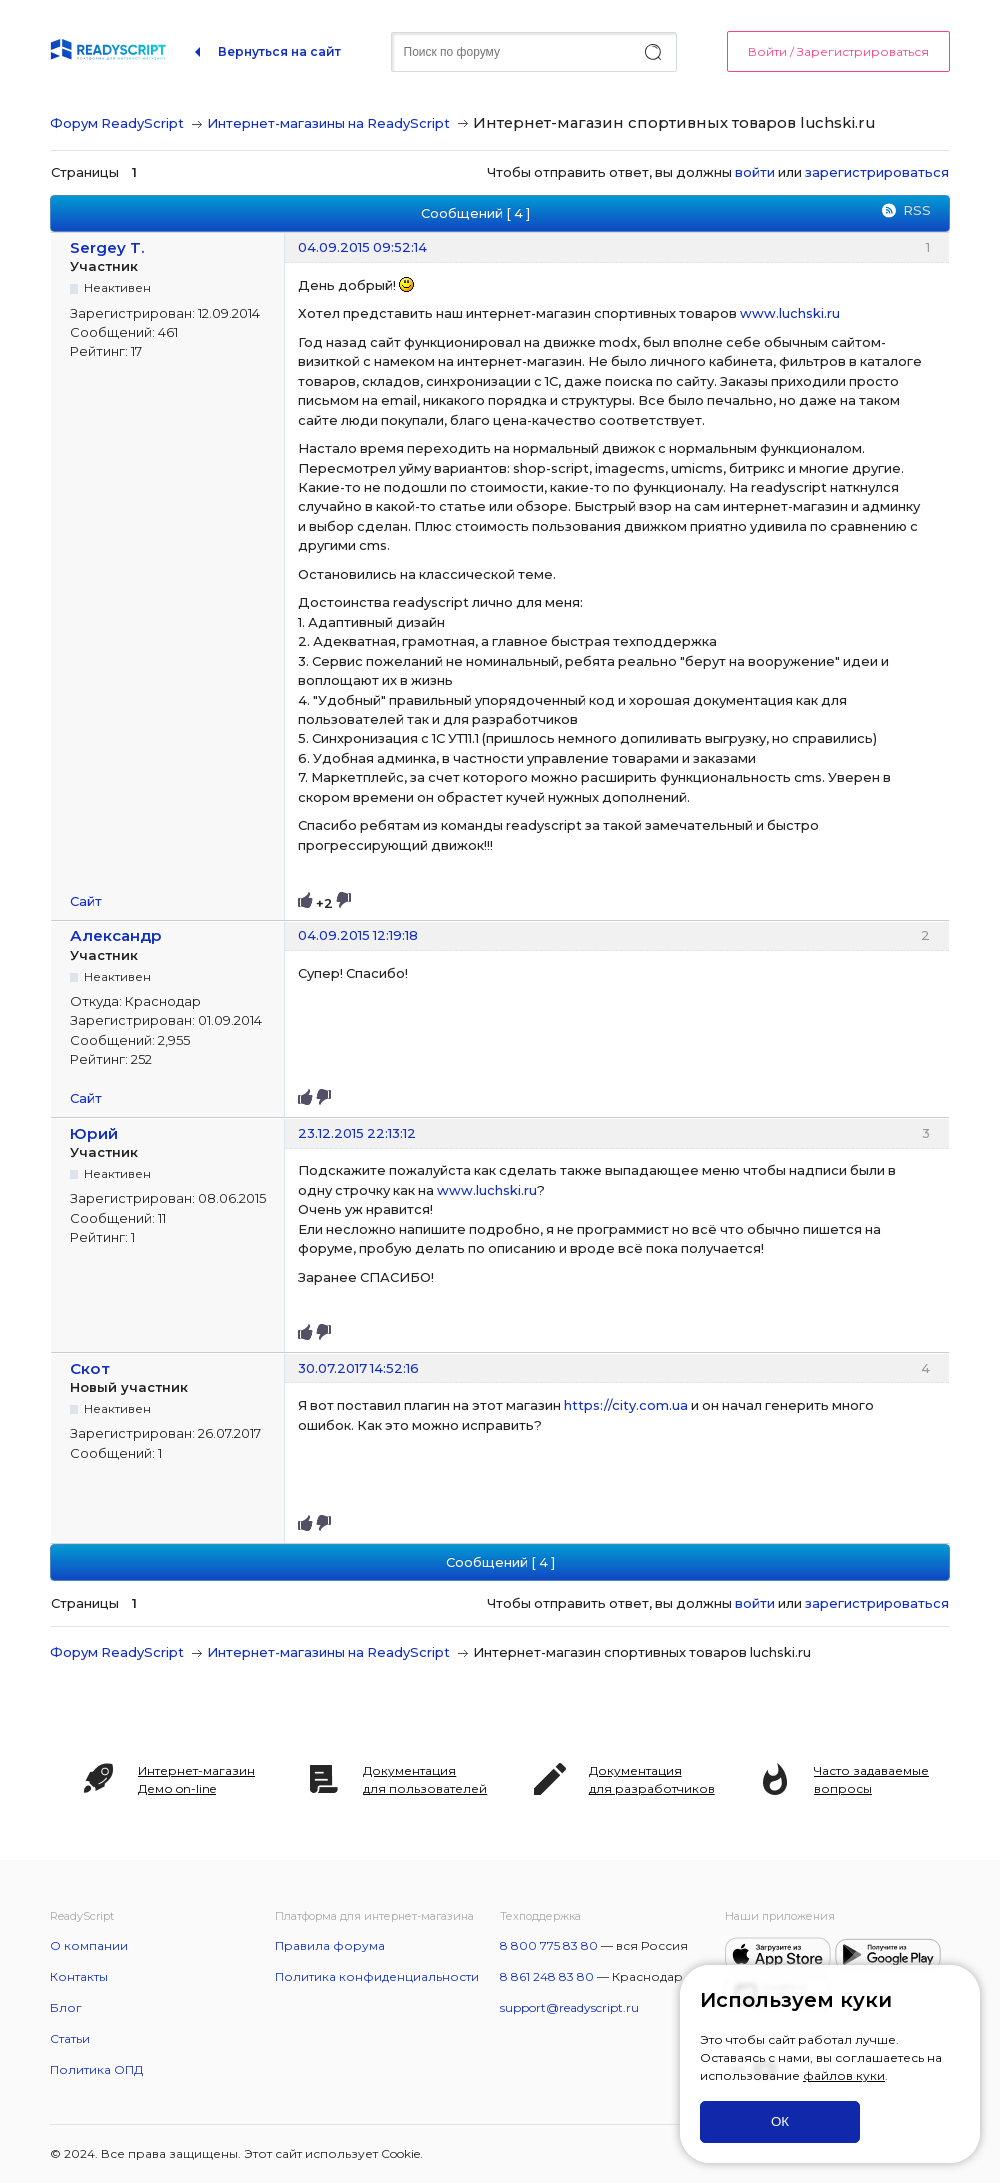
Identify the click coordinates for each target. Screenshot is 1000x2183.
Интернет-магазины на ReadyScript (328, 123)
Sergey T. (107, 247)
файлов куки (844, 2075)
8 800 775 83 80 (549, 1945)
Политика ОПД (96, 2069)
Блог (66, 2007)
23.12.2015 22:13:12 (357, 1133)
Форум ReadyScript (117, 123)
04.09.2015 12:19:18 (358, 935)
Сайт (86, 901)
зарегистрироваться (877, 172)
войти (755, 172)
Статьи (70, 2038)
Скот (90, 1368)
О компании (89, 1945)
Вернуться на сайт (279, 51)
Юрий (94, 1133)
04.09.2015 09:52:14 (362, 247)
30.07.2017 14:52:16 (358, 1368)
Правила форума (330, 1945)
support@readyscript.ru (569, 2007)
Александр (116, 935)
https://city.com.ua (626, 1405)
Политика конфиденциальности (377, 1976)
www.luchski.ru (790, 313)
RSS (917, 210)
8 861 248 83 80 (547, 1976)
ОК (780, 2121)
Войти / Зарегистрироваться (838, 51)
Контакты (79, 1976)
